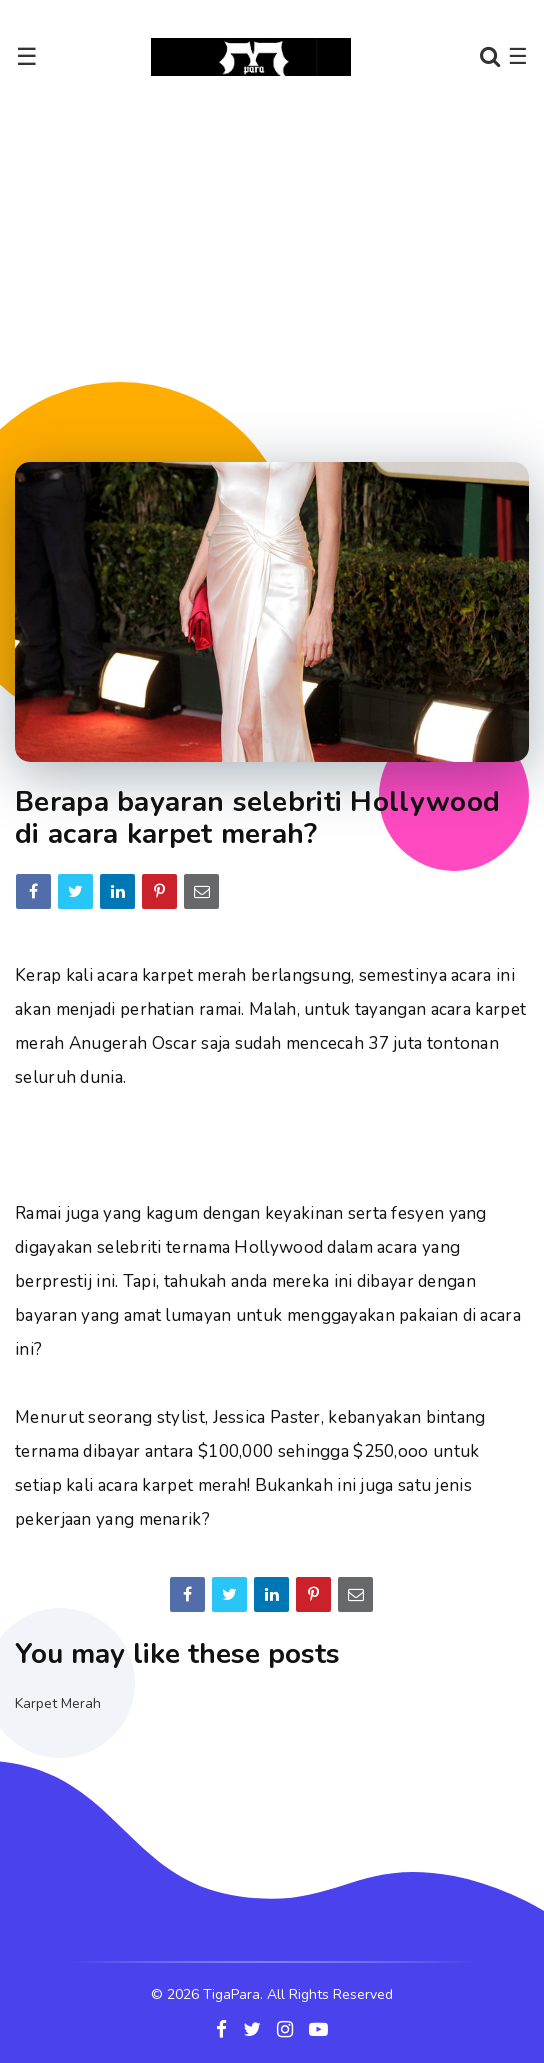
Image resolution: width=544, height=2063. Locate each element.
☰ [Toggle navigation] (27, 57)
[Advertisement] (279, 269)
